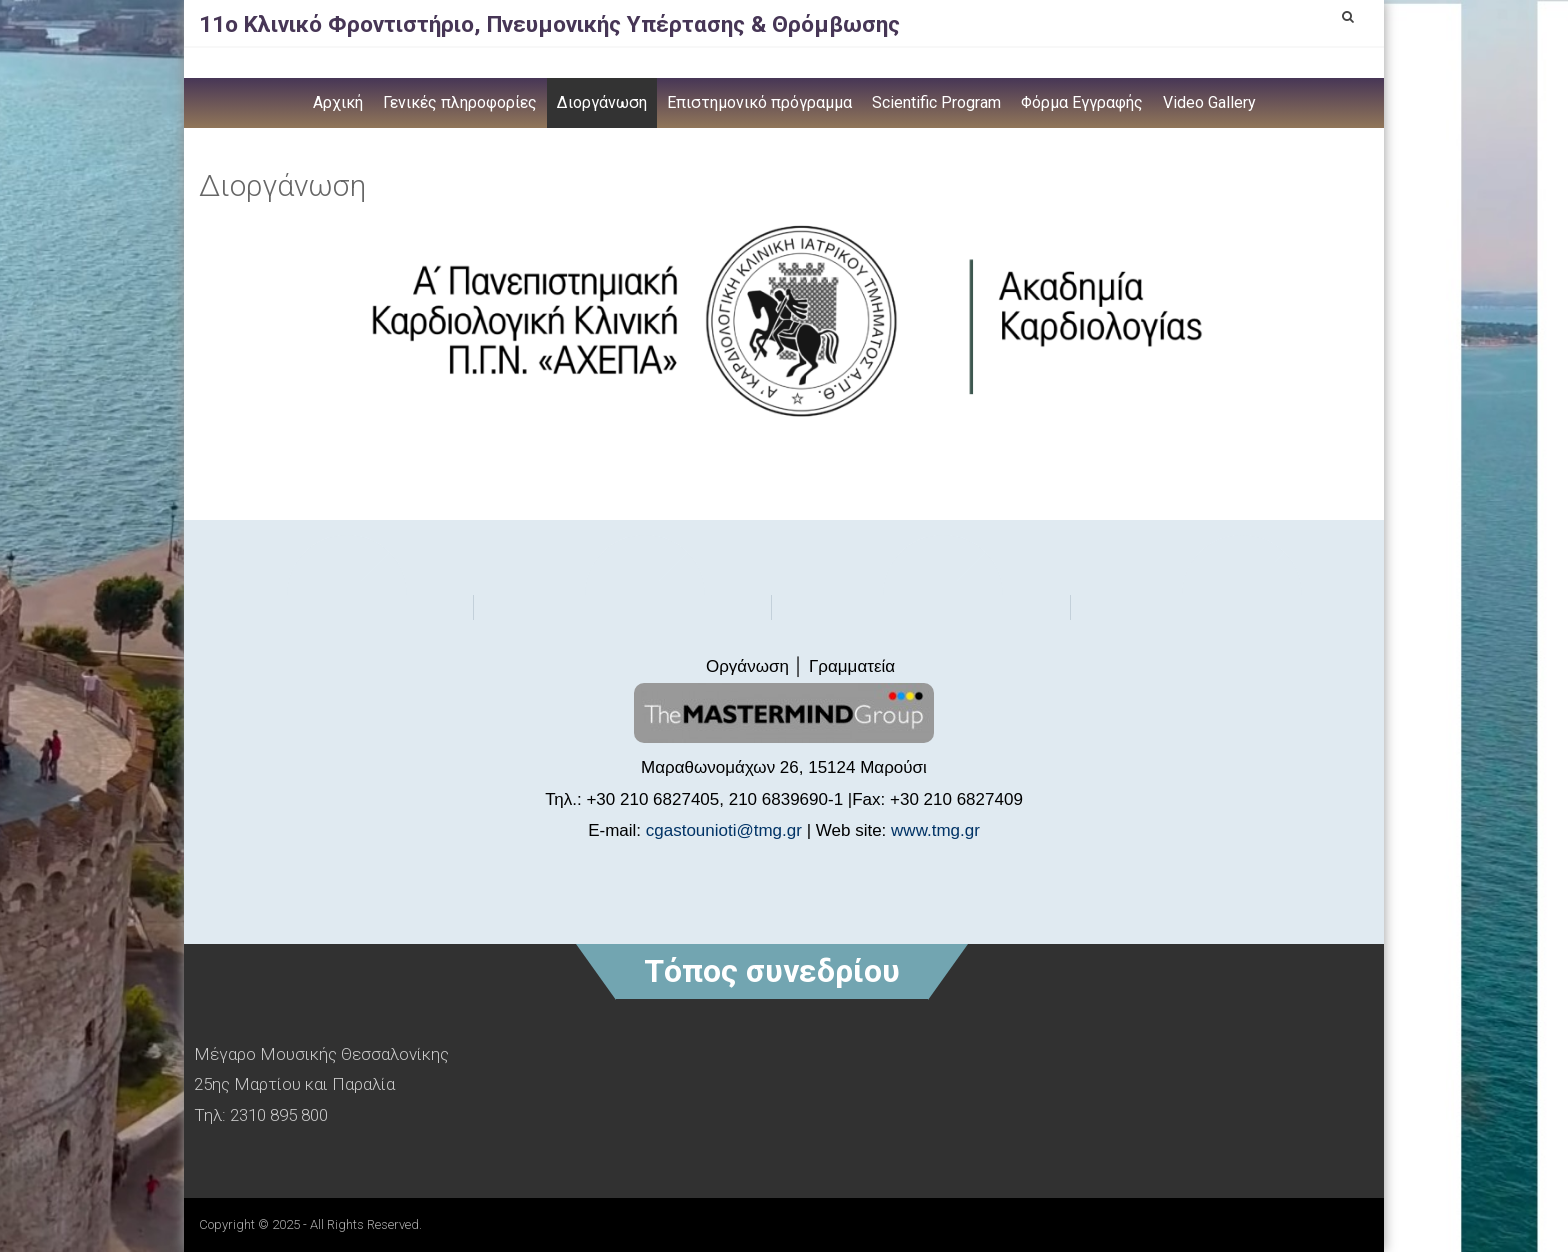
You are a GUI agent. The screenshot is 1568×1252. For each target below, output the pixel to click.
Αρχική (338, 102)
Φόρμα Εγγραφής (1082, 102)
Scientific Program (936, 102)
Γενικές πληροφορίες (460, 102)
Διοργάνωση (602, 102)
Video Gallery (1209, 102)
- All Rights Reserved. (362, 1224)
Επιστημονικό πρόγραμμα (759, 102)
